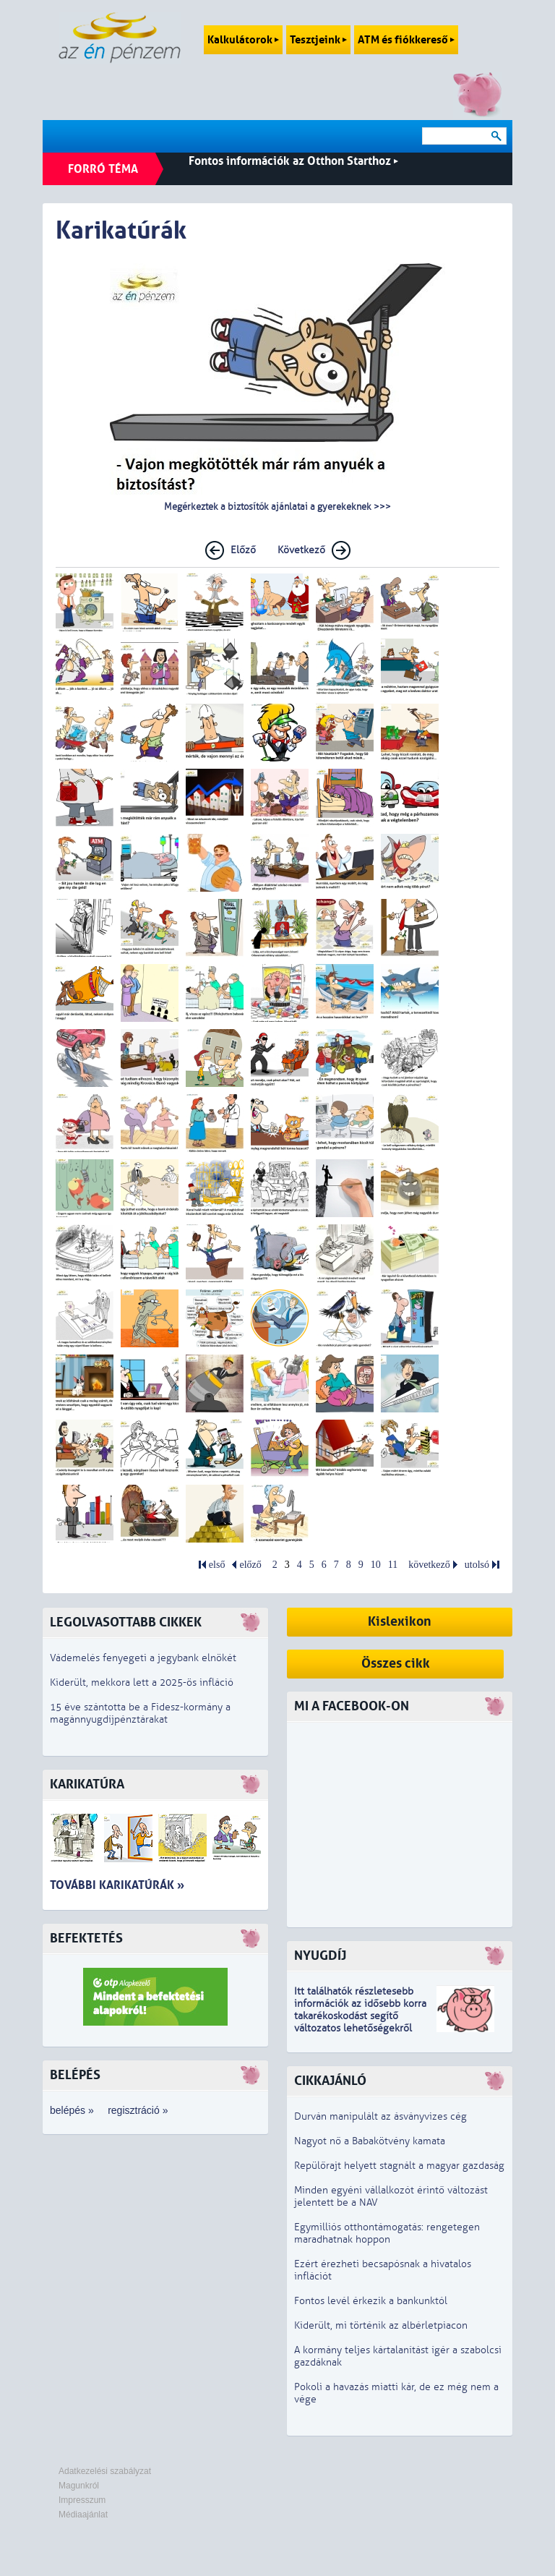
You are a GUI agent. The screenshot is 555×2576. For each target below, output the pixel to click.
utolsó (477, 1565)
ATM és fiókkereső (406, 39)
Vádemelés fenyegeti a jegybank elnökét (143, 1658)
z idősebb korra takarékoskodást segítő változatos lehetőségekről (360, 2015)
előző (250, 1565)
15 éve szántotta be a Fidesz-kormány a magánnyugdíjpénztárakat (140, 1713)
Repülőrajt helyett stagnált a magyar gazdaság (399, 2165)
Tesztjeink (318, 39)
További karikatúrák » (117, 1885)
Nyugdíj (320, 1955)
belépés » (72, 2110)
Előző (243, 550)
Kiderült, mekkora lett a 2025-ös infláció (141, 1682)
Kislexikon (399, 1621)
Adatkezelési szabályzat (105, 2471)
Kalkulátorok (243, 39)
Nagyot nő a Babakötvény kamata (369, 2141)
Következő (301, 550)
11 (392, 1565)
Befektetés (86, 1938)
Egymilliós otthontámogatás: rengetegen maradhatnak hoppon (387, 2233)
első (217, 1565)
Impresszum (82, 2500)
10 (376, 1565)
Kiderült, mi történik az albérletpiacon (381, 2325)
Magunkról (79, 2486)
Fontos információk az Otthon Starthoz (293, 161)
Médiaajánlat (83, 2514)
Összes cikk (395, 1663)
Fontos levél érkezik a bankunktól (370, 2301)
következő (429, 1565)
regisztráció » (138, 2110)
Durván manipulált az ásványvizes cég (380, 2116)
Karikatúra (87, 1784)
